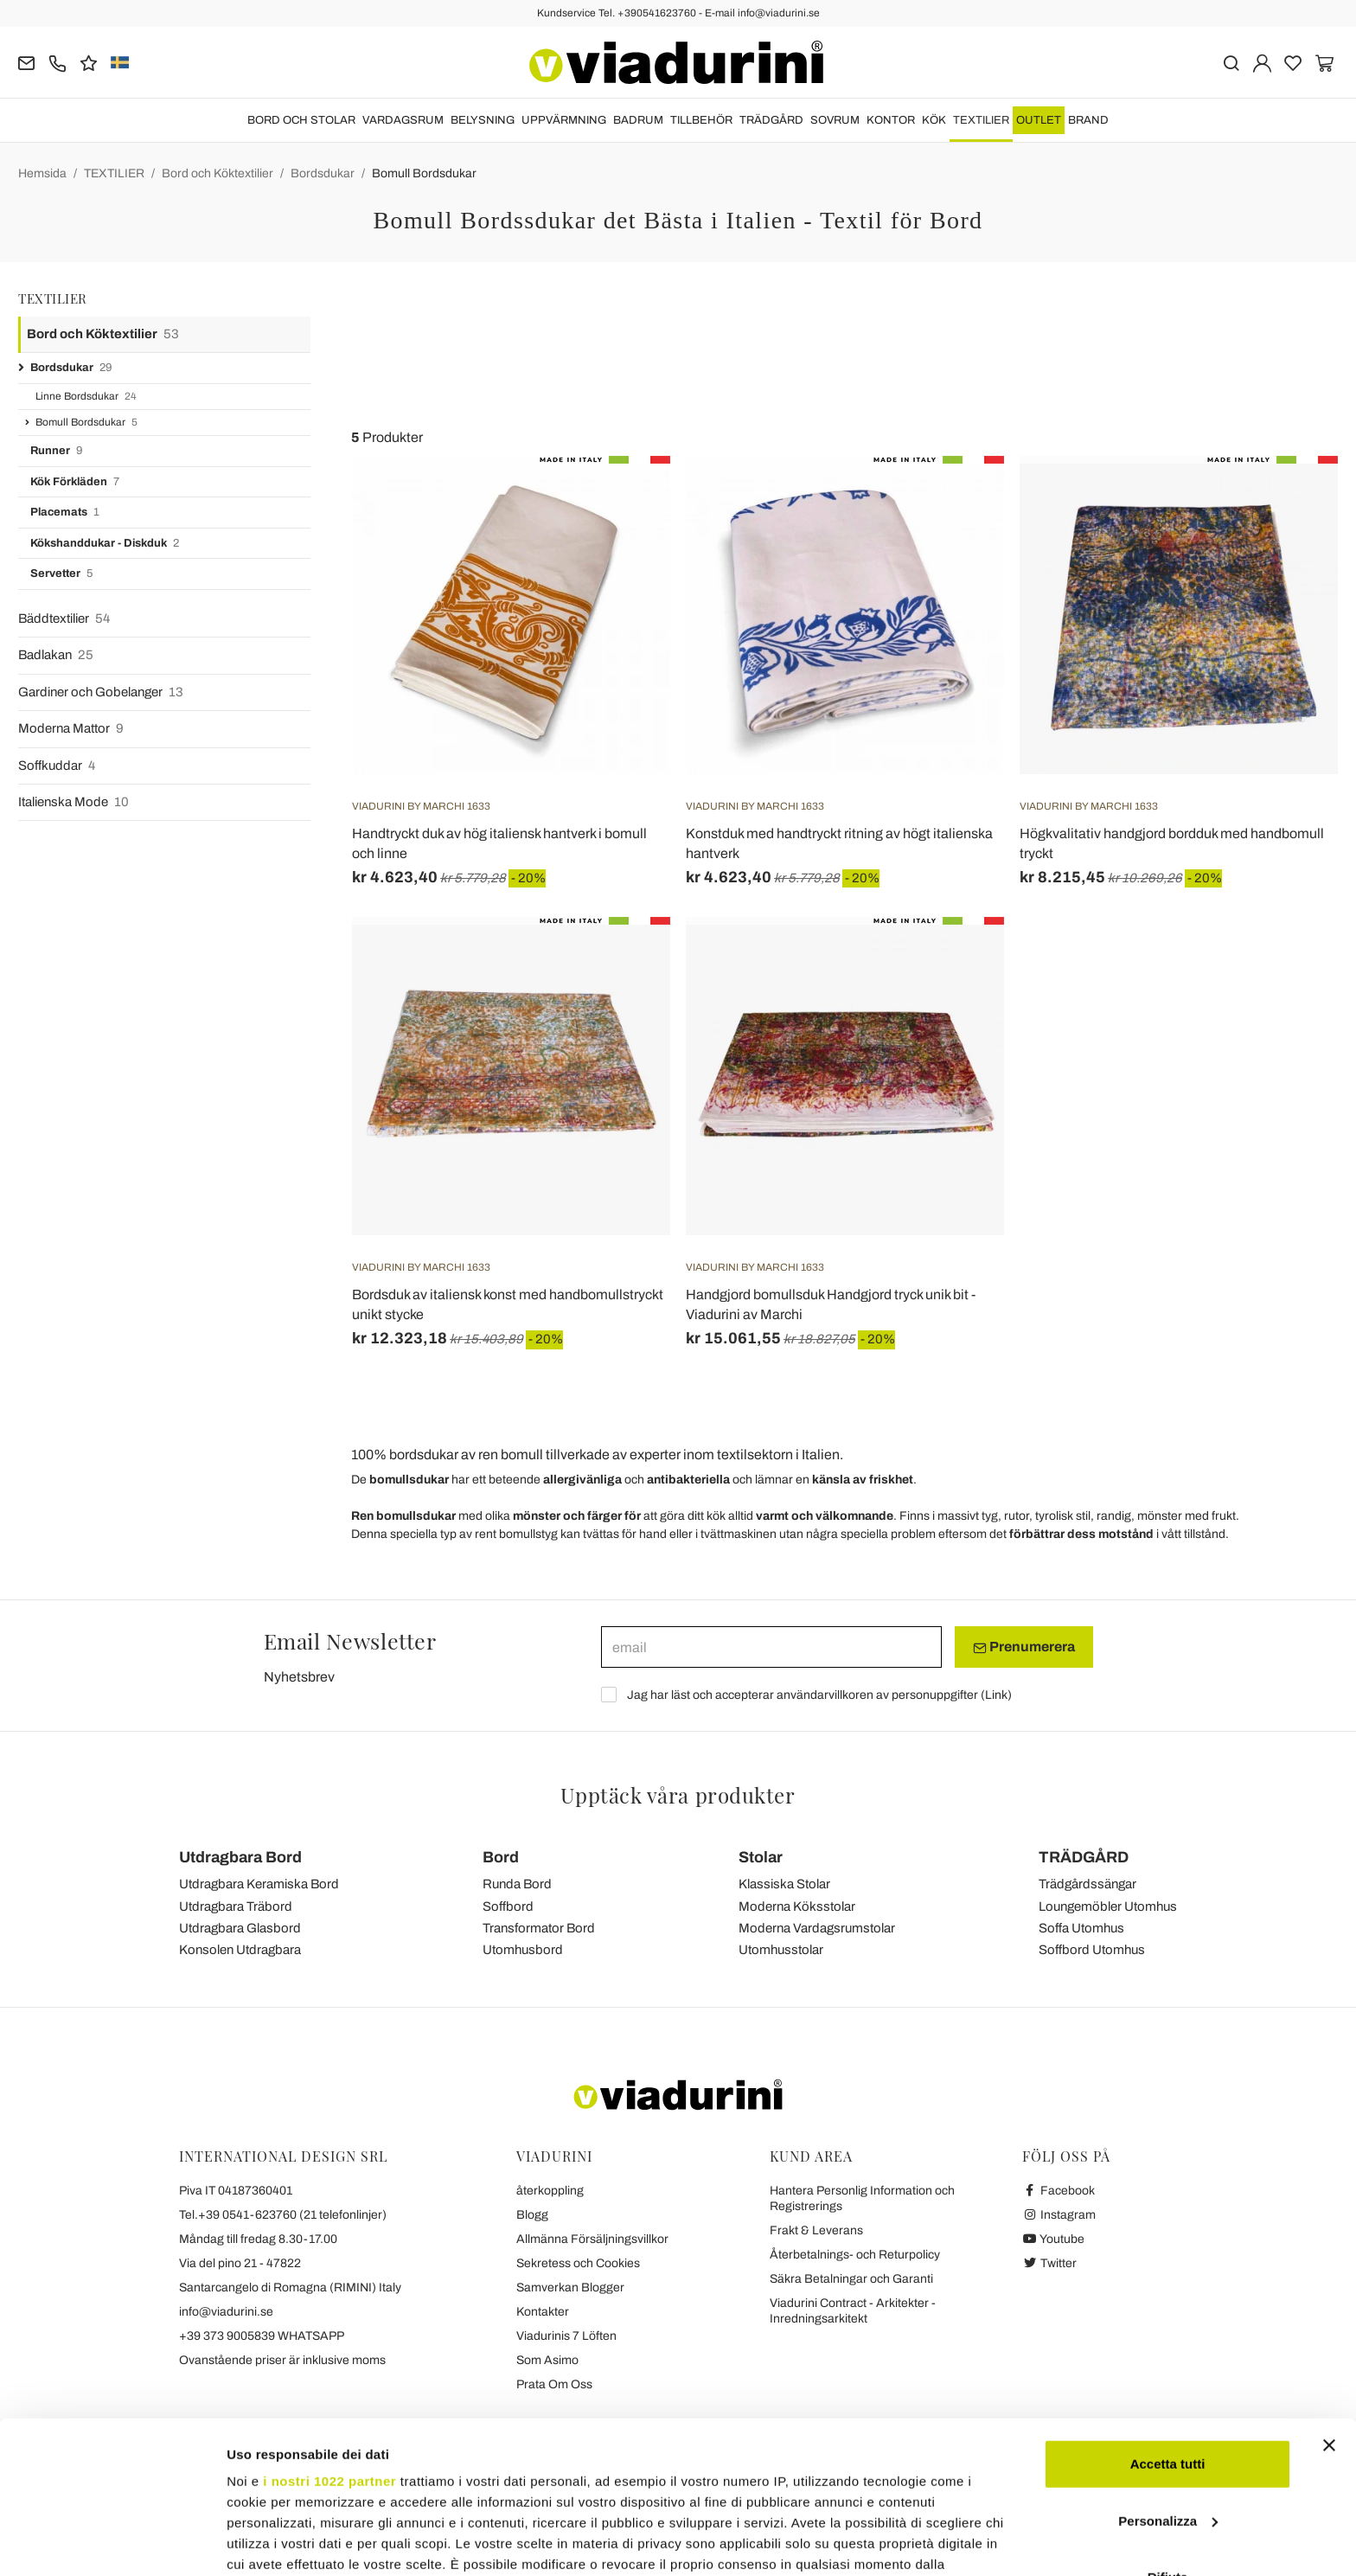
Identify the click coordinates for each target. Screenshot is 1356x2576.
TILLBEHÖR (701, 120)
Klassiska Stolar (784, 1884)
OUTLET (1038, 120)
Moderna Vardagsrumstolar (817, 1928)
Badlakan (55, 655)
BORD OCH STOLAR (301, 120)
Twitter (1049, 2263)
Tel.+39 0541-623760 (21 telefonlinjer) (283, 2214)
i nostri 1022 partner (329, 2350)
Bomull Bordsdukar (424, 173)
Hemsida (42, 173)
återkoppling (550, 2190)
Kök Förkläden (74, 482)
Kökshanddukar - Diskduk (104, 543)
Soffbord (508, 1906)
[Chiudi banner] (1329, 2315)
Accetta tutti (1168, 2333)
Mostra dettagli (273, 2541)
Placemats (64, 512)
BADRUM (638, 120)
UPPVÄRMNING (563, 120)
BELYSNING (483, 120)
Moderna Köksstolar (797, 1906)
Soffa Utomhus (1081, 1928)
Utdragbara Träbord (235, 1906)
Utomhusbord (523, 1950)
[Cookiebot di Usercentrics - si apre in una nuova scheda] (112, 2542)
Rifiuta (1168, 2446)
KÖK (934, 120)
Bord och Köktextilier (217, 173)
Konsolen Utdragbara (240, 1950)
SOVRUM (835, 120)
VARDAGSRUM (403, 120)
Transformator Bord (539, 1928)
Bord (501, 1857)
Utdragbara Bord (240, 1857)
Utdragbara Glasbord (240, 1928)
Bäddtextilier (64, 619)
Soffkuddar (56, 766)
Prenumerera (1024, 1647)
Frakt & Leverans (816, 2230)
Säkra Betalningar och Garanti (851, 2278)
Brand (1088, 120)
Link (996, 1694)
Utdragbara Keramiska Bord (259, 1884)
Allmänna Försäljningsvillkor (592, 2239)
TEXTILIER (981, 120)
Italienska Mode (73, 802)
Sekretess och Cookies (578, 2263)
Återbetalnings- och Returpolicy (855, 2254)
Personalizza (1168, 2390)
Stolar (761, 1857)
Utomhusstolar (781, 1950)
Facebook (1058, 2190)
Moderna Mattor (71, 729)
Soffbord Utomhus (1092, 1950)
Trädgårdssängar (1087, 1884)
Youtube (1053, 2239)
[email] (771, 1647)
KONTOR (891, 120)
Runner (56, 451)
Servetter (61, 574)
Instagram (1059, 2214)
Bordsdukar (323, 173)
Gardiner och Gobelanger (100, 692)
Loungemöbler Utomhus (1108, 1906)
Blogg (532, 2214)
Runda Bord (517, 1884)
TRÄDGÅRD (771, 120)
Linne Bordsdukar (86, 396)
